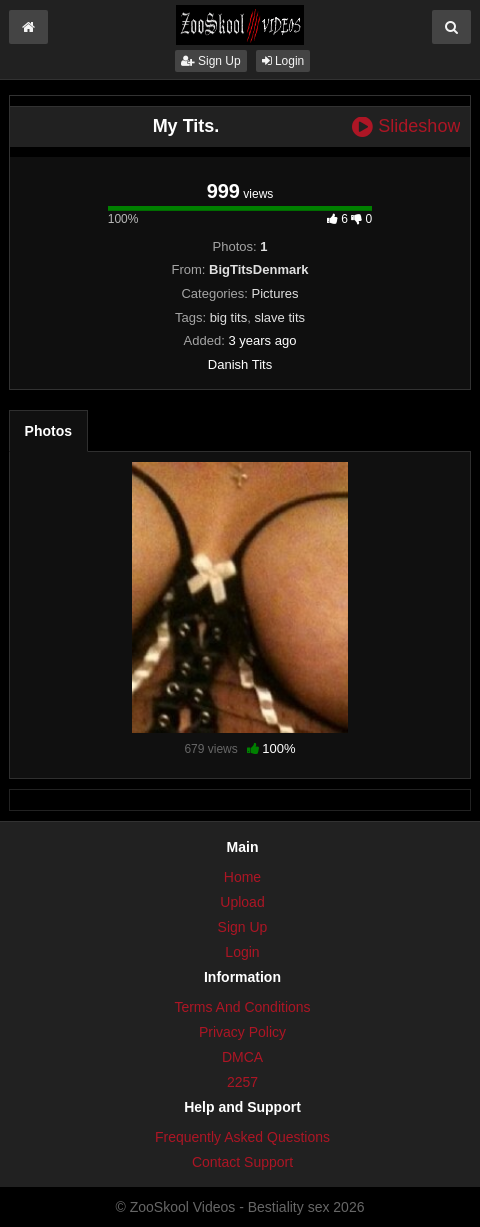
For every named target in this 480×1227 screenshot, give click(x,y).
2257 (242, 1082)
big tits (229, 317)
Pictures (275, 293)
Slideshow (406, 126)
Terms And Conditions (242, 1007)
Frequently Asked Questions (242, 1137)
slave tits (279, 317)
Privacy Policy (242, 1032)
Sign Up (211, 61)
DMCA (242, 1057)
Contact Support (242, 1162)
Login (283, 61)
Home (242, 877)
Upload (242, 902)
